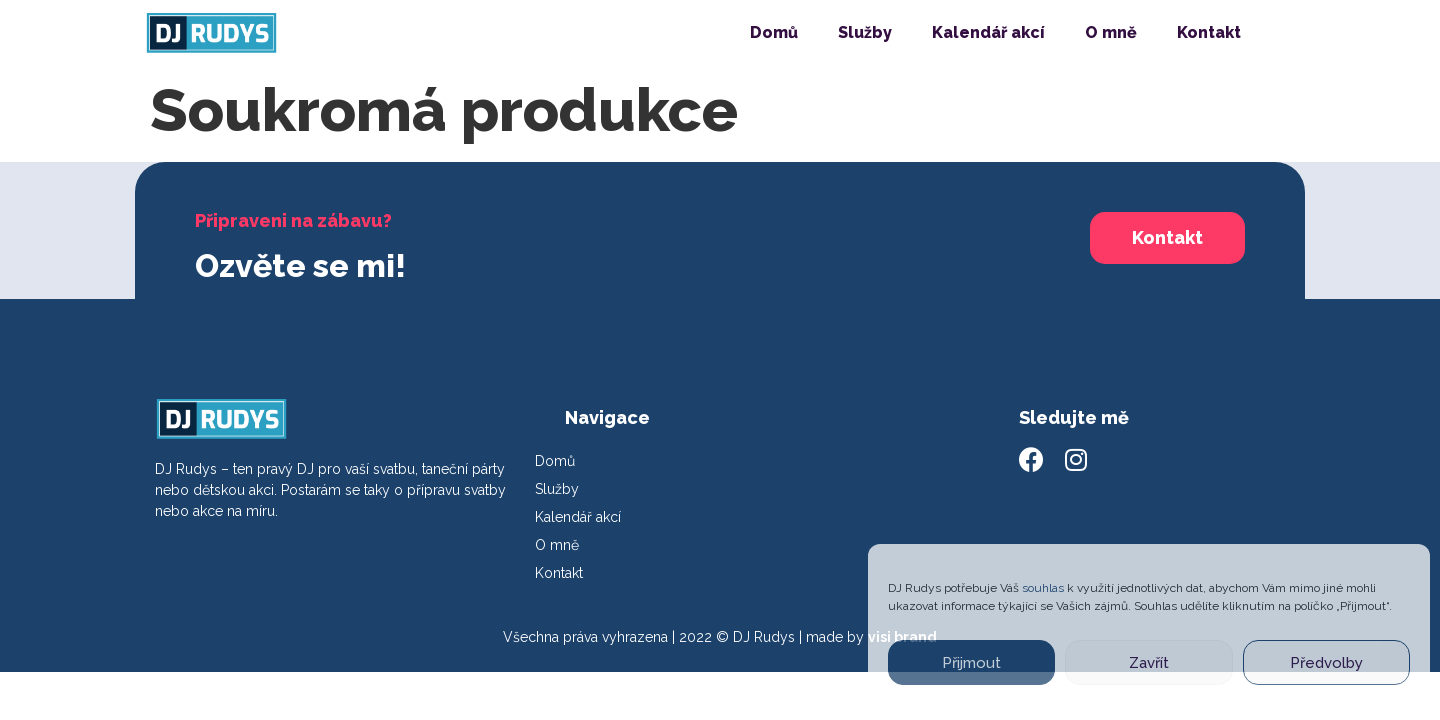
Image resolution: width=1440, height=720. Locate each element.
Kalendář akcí (988, 32)
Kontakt (1209, 32)
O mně (1111, 32)
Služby (865, 32)
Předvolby (1326, 663)
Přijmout (971, 663)
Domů (774, 32)
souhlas (1043, 588)
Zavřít (1149, 663)
